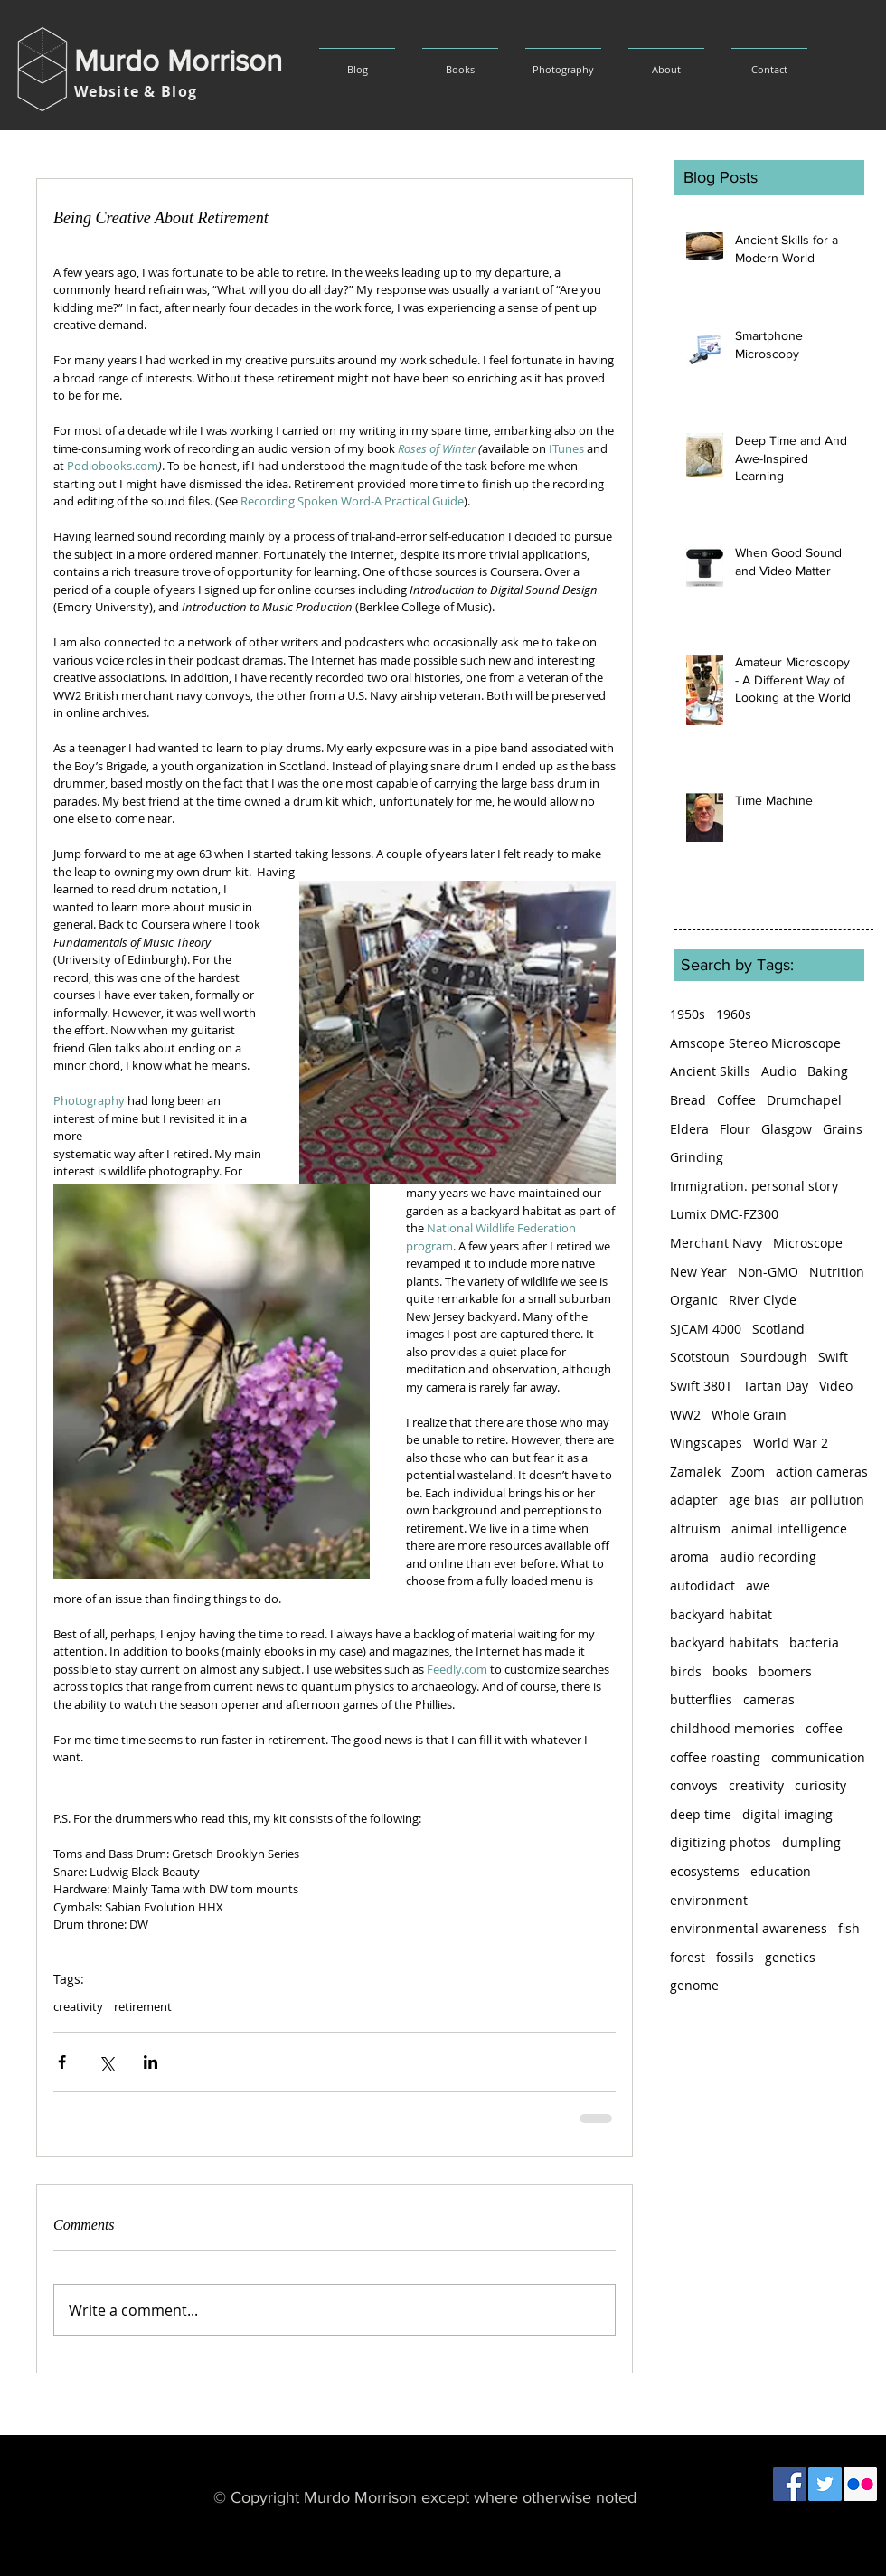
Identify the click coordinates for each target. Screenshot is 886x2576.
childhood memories (732, 1728)
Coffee (736, 1100)
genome (694, 1985)
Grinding (696, 1156)
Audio (778, 1071)
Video (836, 1385)
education (780, 1871)
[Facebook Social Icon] (789, 2484)
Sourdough (773, 1356)
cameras (769, 1699)
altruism (695, 1528)
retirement (143, 2006)
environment (709, 1900)
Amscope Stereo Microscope (755, 1043)
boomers (785, 1671)
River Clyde (762, 1299)
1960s (733, 1014)
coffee (824, 1728)
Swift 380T (701, 1385)
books (730, 1671)
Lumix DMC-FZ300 (724, 1213)
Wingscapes (706, 1442)
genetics (790, 1957)
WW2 (685, 1414)
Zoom (748, 1471)
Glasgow (786, 1128)
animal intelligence (789, 1528)
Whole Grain (749, 1414)
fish (849, 1928)
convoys (694, 1785)
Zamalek (695, 1471)
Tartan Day (775, 1385)
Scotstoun (700, 1356)
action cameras (822, 1471)
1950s (687, 1014)
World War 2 (790, 1442)
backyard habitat (721, 1614)
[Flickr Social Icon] (860, 2484)
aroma (689, 1556)
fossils (735, 1957)
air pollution (827, 1499)
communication (818, 1757)
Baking (827, 1071)
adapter (694, 1499)
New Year (698, 1271)
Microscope (808, 1242)
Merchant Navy (716, 1242)
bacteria (814, 1642)
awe (758, 1585)
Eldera (689, 1128)
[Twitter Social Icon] (825, 2484)
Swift (833, 1356)
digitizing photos (720, 1842)
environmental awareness (748, 1928)
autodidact (702, 1585)
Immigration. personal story (754, 1185)
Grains (842, 1128)
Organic (694, 1299)
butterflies (701, 1699)
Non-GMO (768, 1271)
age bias (754, 1499)
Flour (735, 1128)
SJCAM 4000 (705, 1328)
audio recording (768, 1556)
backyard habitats (724, 1642)
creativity (78, 2006)
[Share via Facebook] (62, 2062)
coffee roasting (715, 1757)
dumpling (811, 1842)
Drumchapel (804, 1100)
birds (686, 1671)
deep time (700, 1814)
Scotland (778, 1328)
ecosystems (705, 1871)
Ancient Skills (710, 1071)
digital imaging (787, 1814)
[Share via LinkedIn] (150, 2062)
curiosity (820, 1785)
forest (687, 1957)
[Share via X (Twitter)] (106, 2062)
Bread (688, 1100)
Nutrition (836, 1271)
